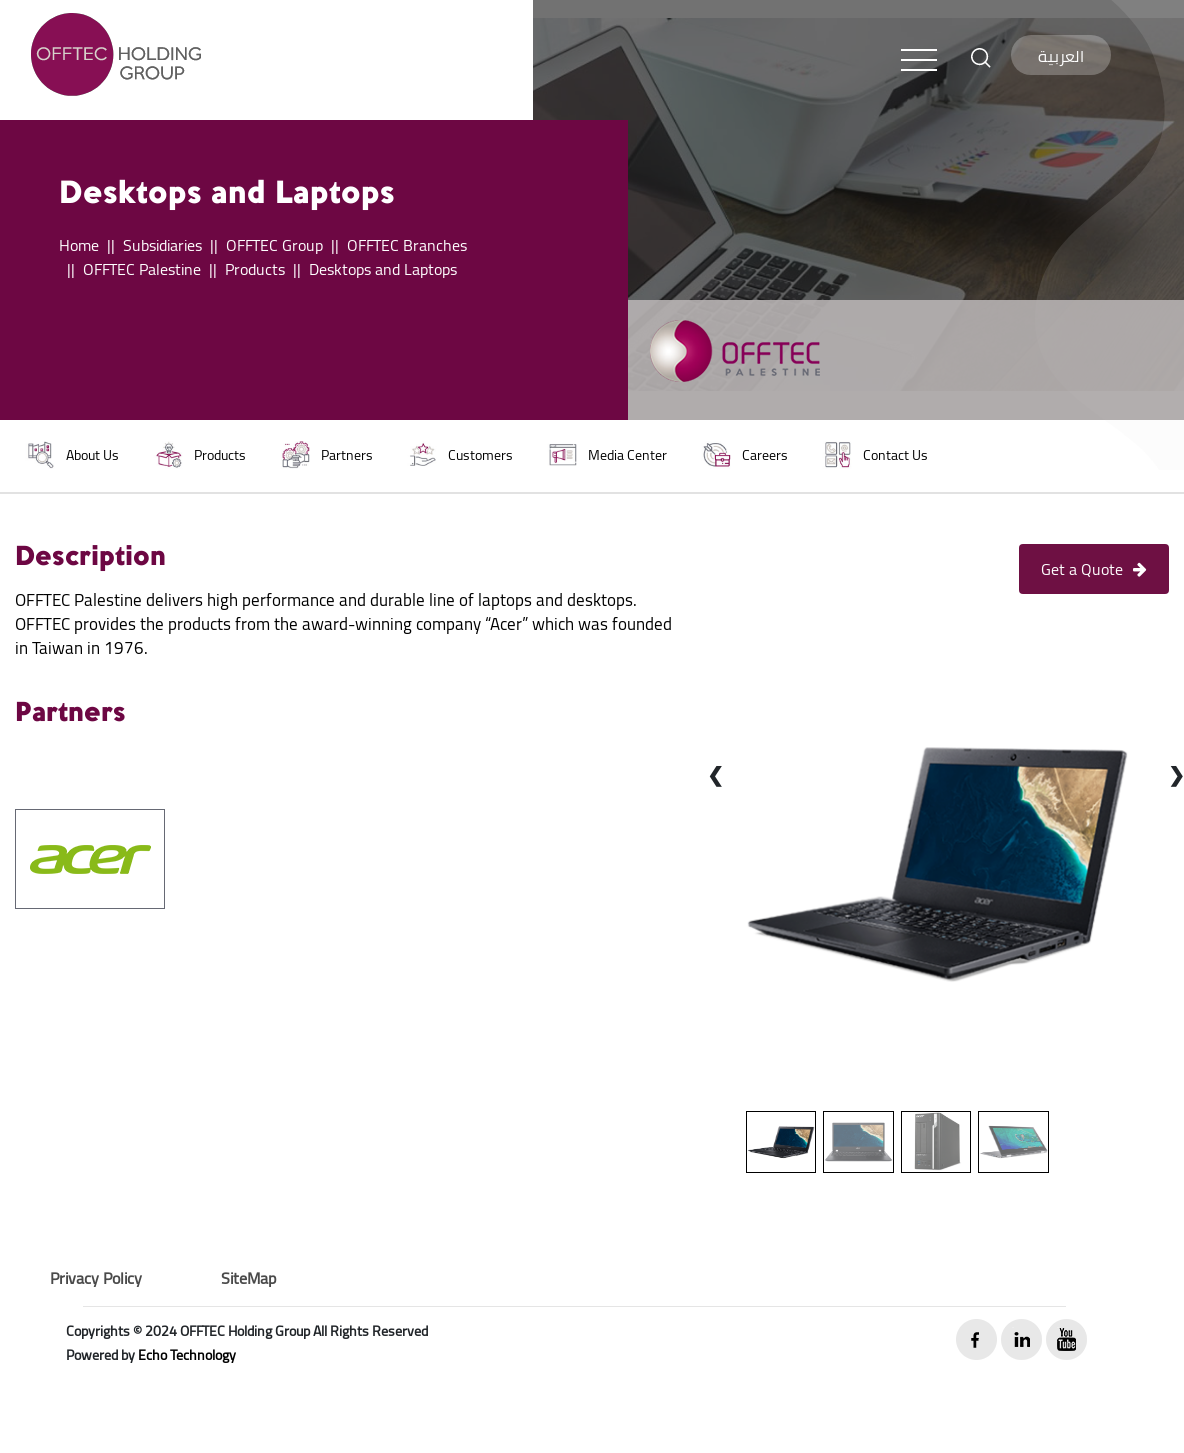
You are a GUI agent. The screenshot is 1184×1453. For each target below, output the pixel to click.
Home (79, 245)
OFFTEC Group (274, 245)
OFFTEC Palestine (142, 269)
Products (255, 269)
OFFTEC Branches (407, 245)
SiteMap (248, 1278)
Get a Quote (1094, 569)
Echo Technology (187, 1355)
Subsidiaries (162, 245)
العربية (1061, 56)
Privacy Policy (96, 1278)
